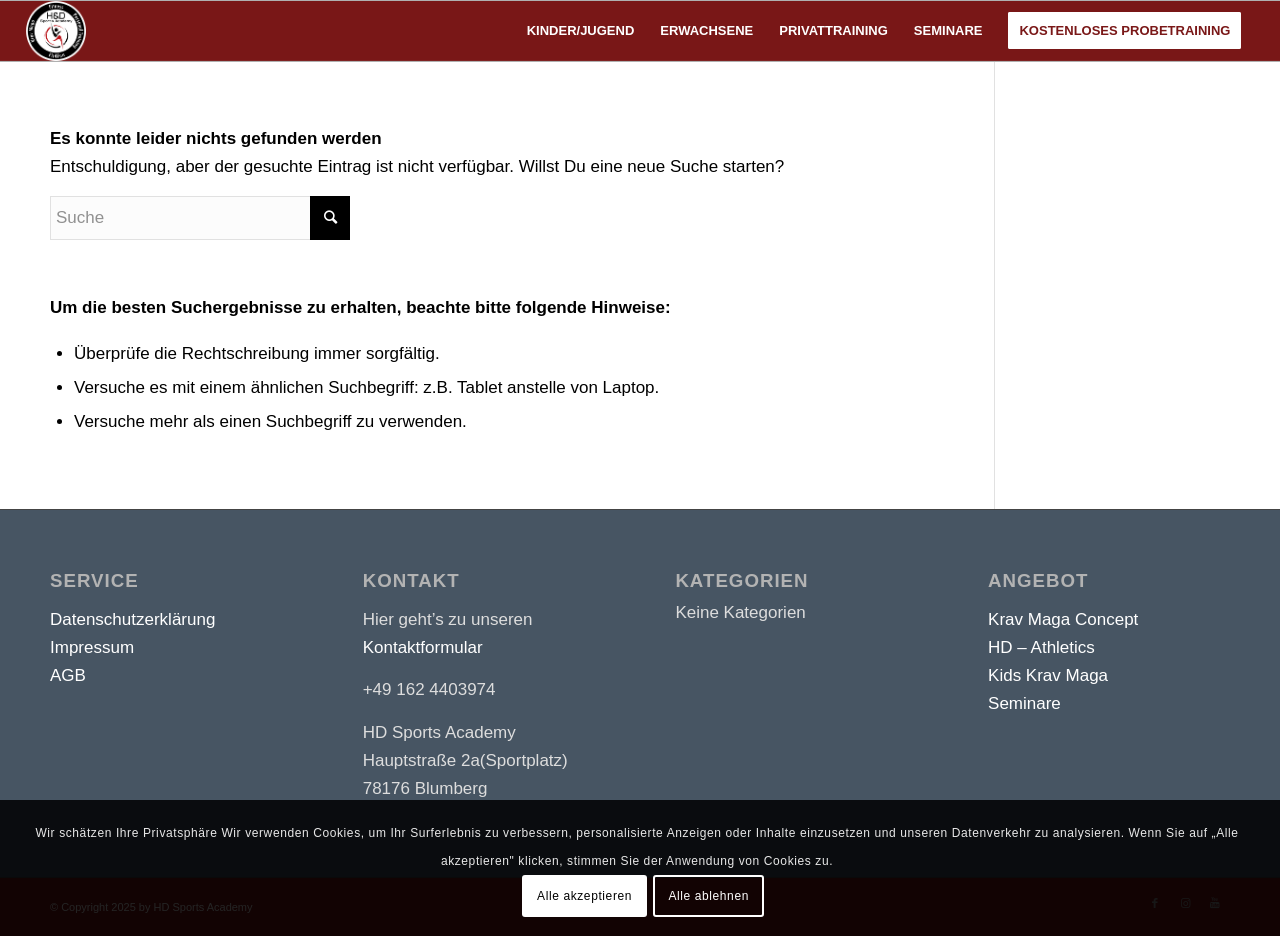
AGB (68, 675)
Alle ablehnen (708, 896)
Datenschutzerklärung (132, 619)
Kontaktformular (423, 647)
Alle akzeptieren (584, 896)
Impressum (92, 647)
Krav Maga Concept (1063, 619)
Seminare (1024, 703)
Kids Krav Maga (1048, 675)
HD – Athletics (1041, 647)
